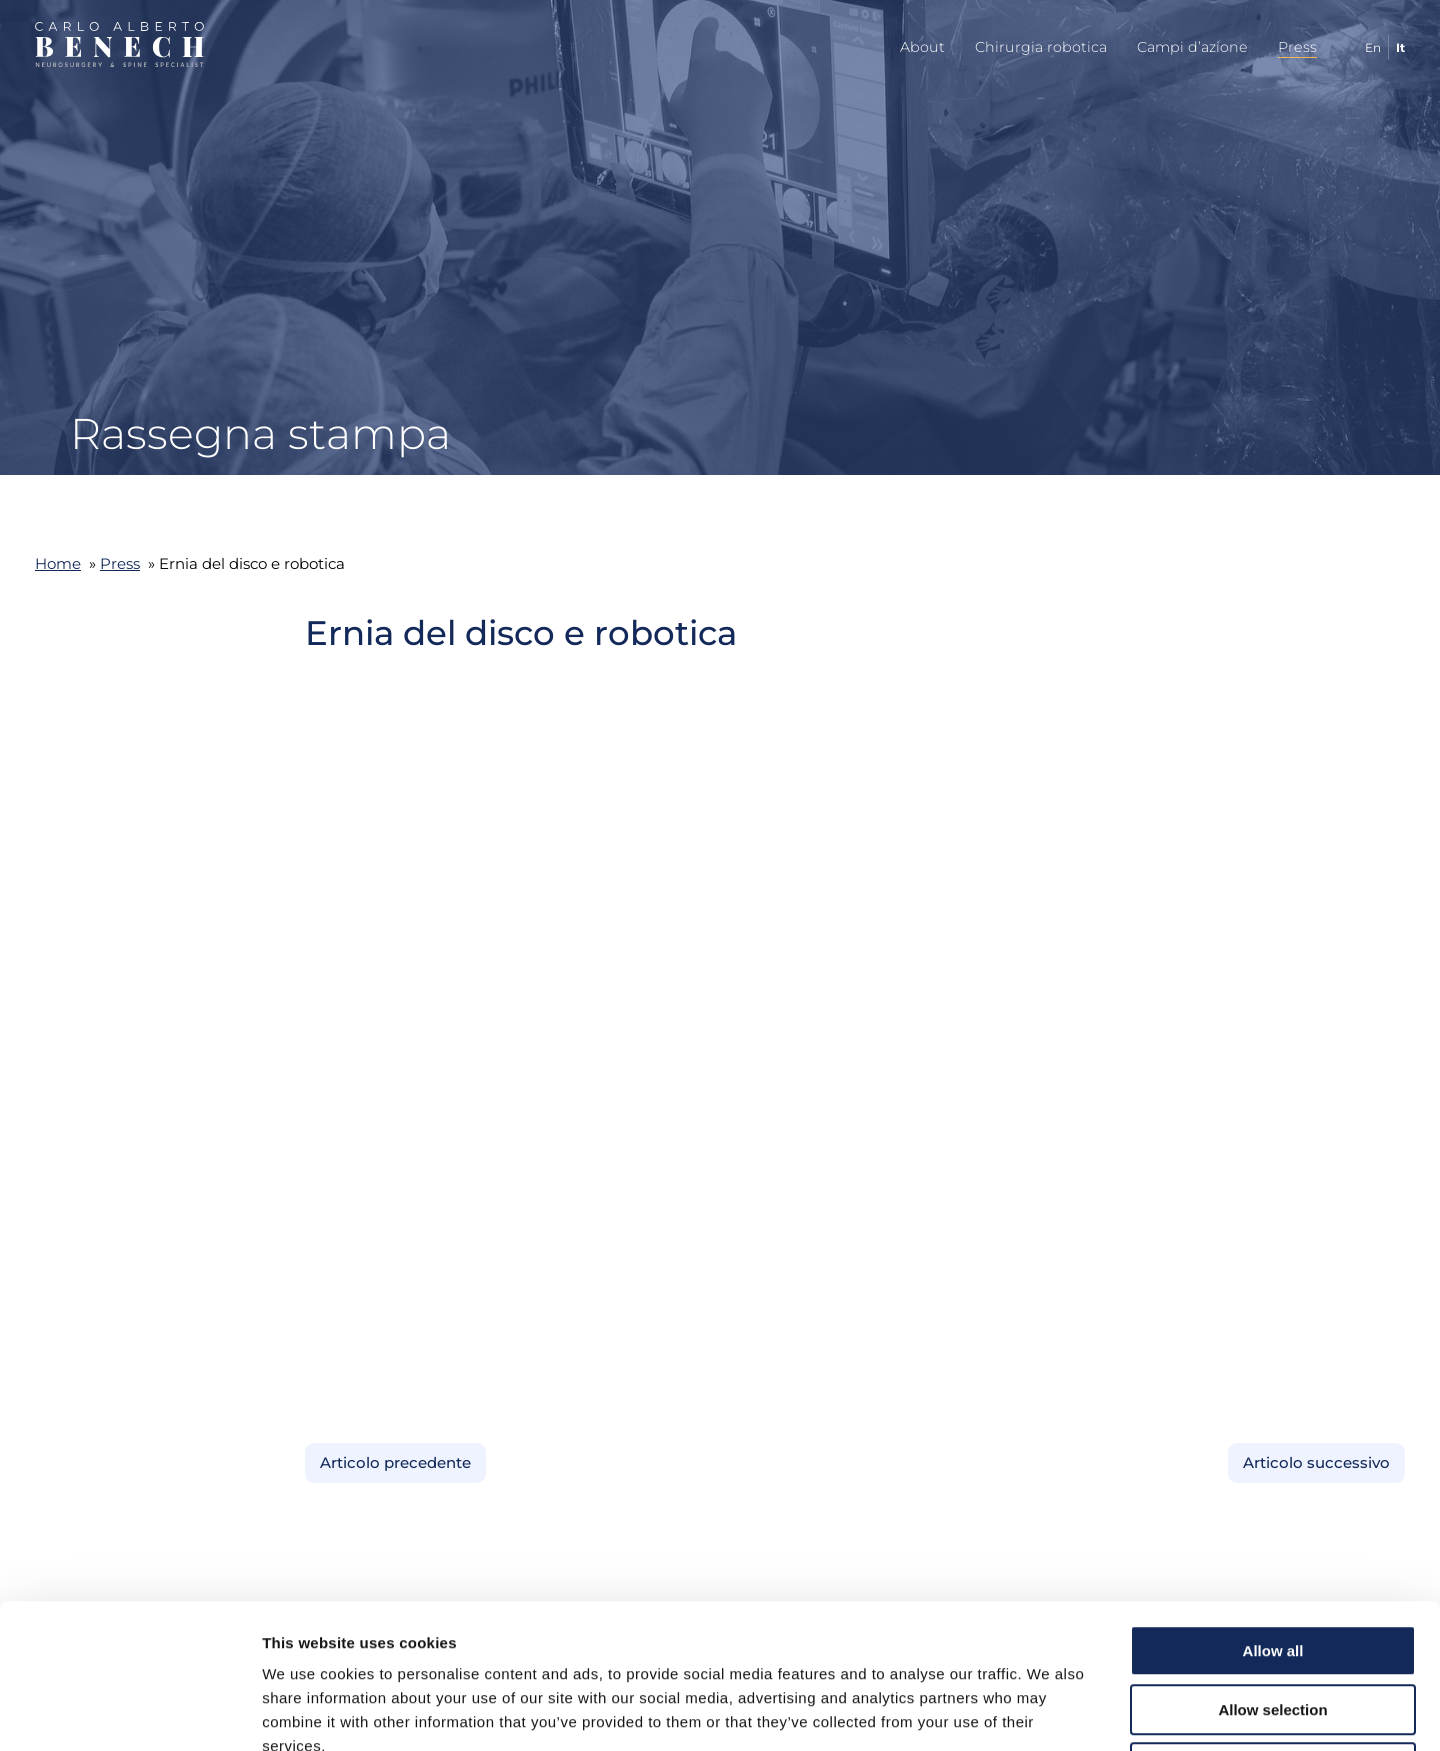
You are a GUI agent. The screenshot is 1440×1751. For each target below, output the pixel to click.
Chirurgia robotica (1041, 47)
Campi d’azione (1192, 47)
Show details (1049, 1711)
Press (1297, 47)
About (922, 47)
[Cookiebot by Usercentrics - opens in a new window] (129, 1712)
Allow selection (1272, 1565)
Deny (1273, 1623)
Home (58, 563)
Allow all (1273, 1506)
